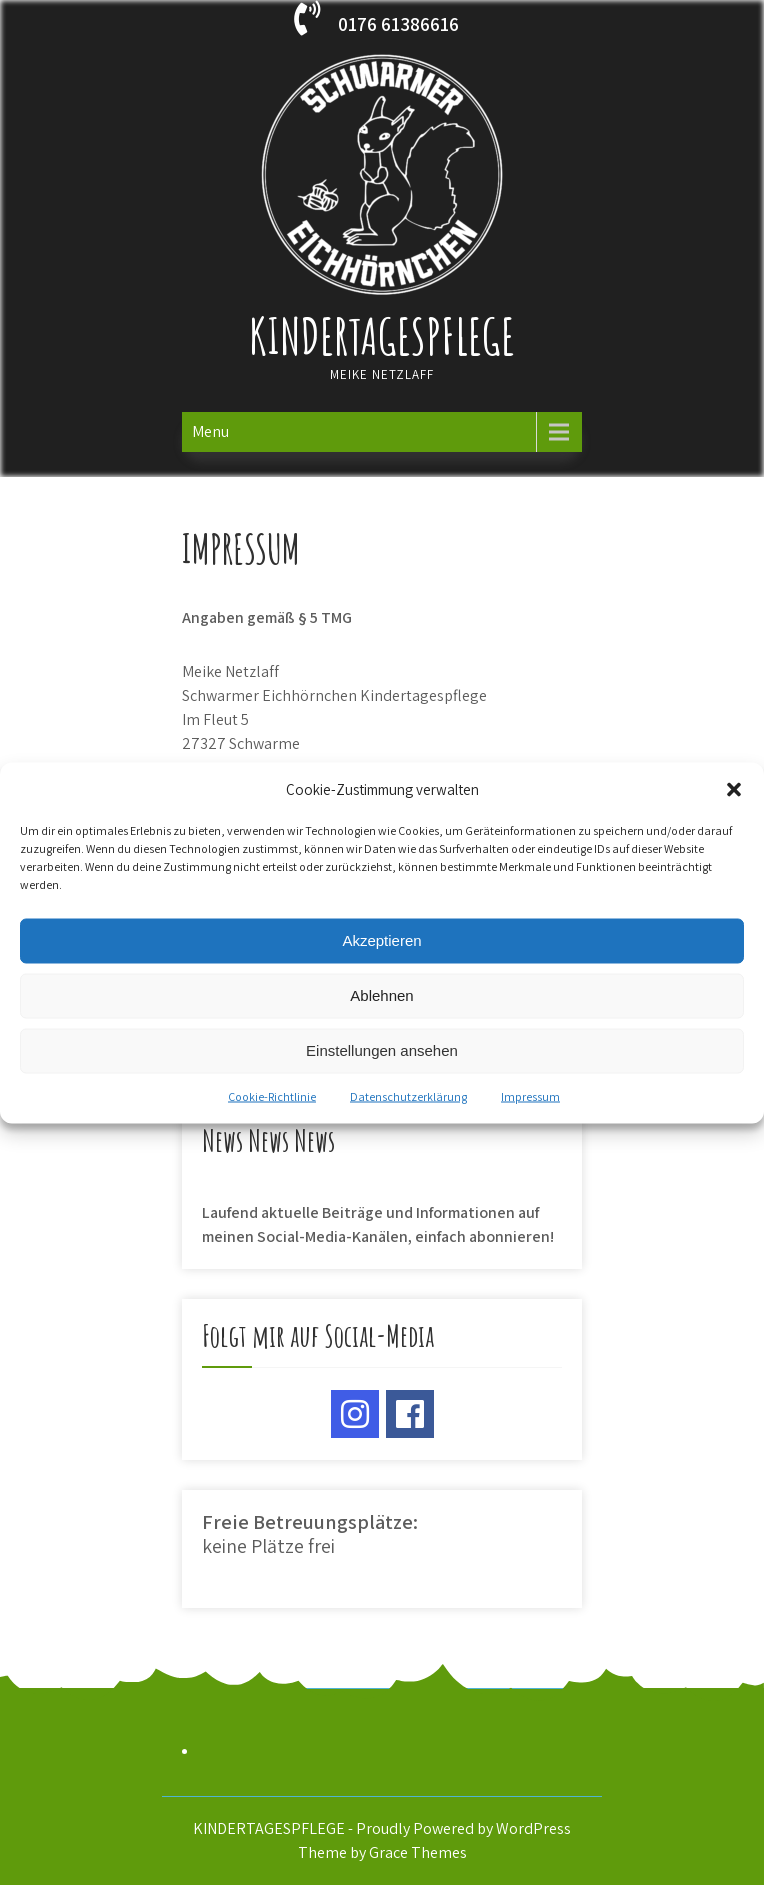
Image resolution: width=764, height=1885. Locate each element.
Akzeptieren (381, 940)
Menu (210, 431)
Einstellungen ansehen (382, 1050)
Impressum (530, 1095)
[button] (734, 789)
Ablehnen (381, 995)
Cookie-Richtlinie (272, 1095)
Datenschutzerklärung (408, 1095)
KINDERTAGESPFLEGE (382, 335)
